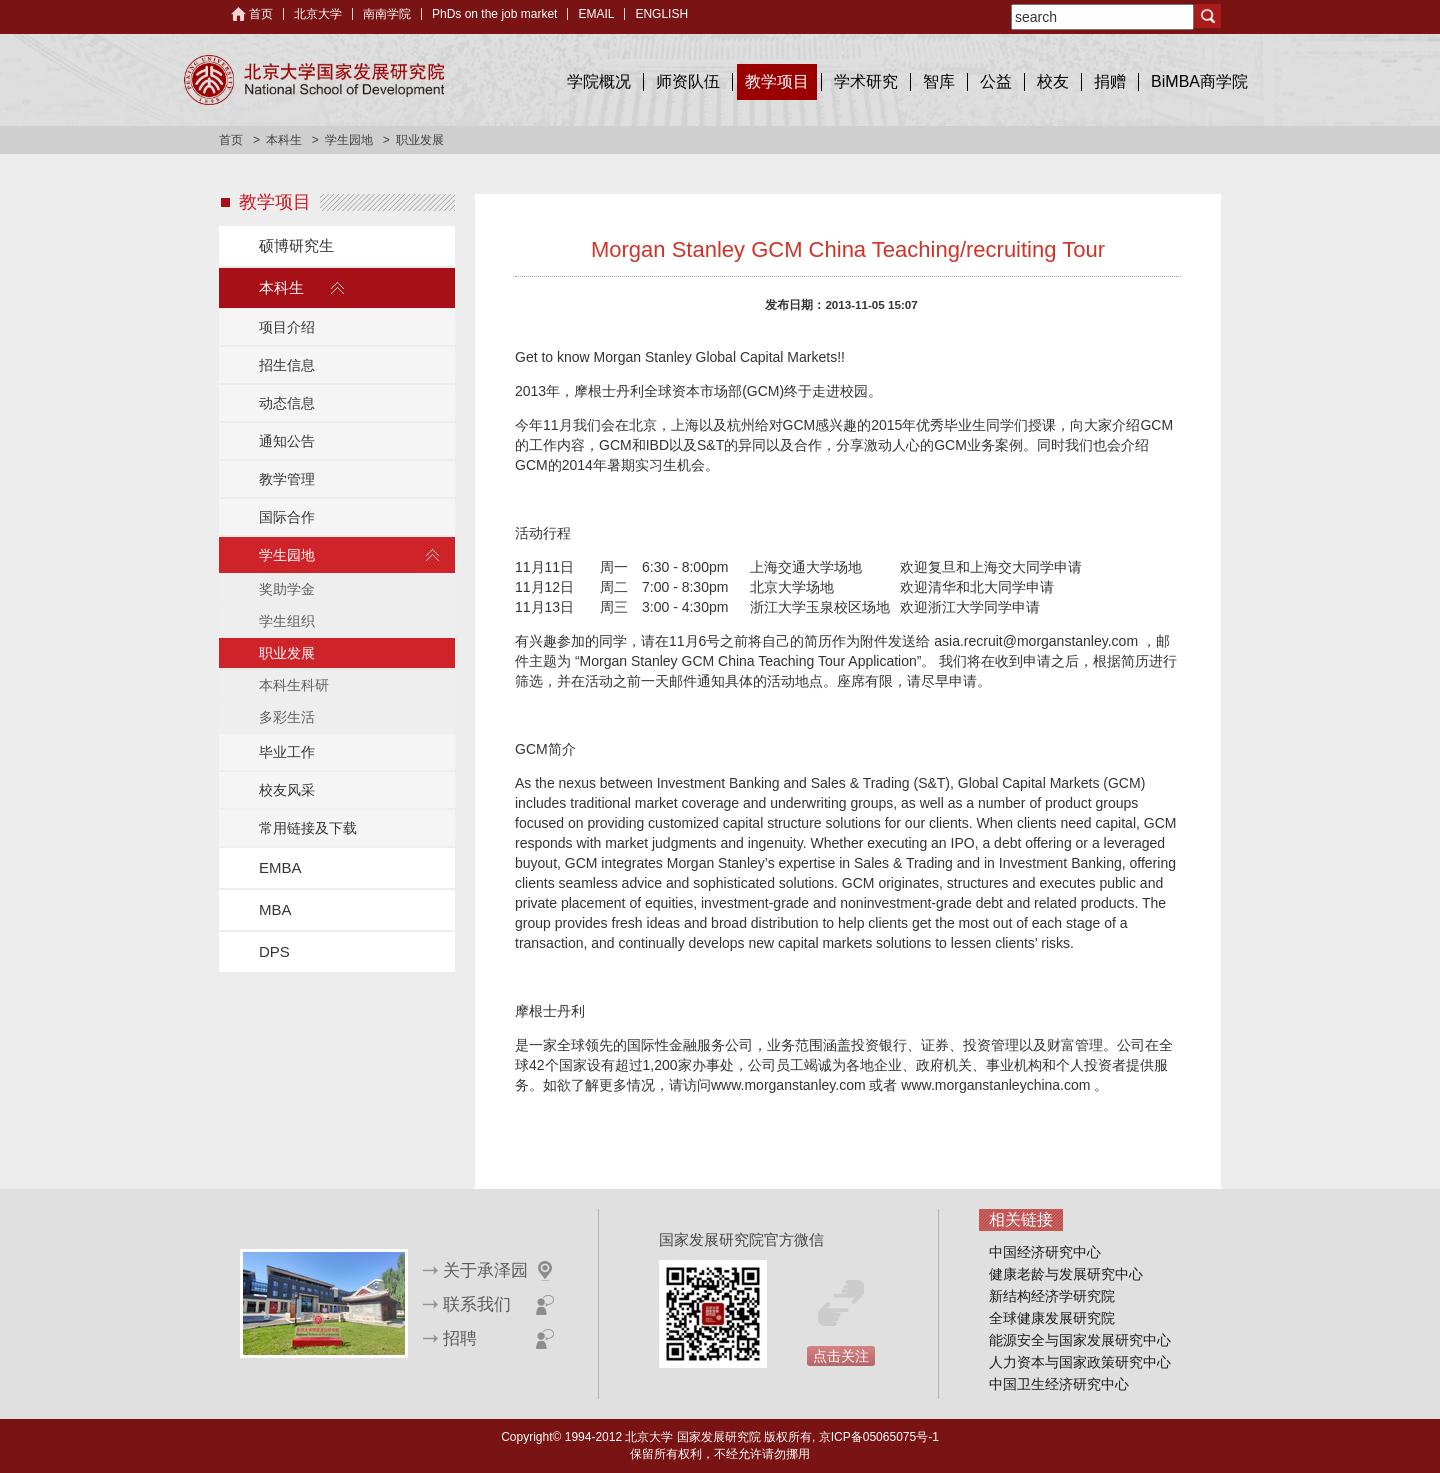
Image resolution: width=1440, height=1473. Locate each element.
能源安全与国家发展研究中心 (1080, 1340)
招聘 (460, 1338)
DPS (274, 951)
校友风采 (287, 790)
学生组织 (287, 621)
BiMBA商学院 (1199, 81)
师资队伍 (688, 81)
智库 (939, 81)
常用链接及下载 (308, 828)
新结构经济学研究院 (1052, 1296)
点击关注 (841, 1356)
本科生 (284, 140)
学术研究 (866, 81)
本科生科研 (294, 685)
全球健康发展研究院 (1052, 1318)
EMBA (280, 867)
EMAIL (596, 14)
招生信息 (287, 365)
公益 (996, 81)
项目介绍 (287, 327)
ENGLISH (661, 14)
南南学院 (387, 14)
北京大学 (318, 14)
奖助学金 (287, 589)
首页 (261, 14)
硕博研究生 (296, 245)
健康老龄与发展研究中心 (1066, 1274)
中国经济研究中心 (1045, 1252)
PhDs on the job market (494, 14)
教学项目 (777, 81)
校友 (1053, 81)
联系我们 (477, 1304)
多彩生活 (287, 717)
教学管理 (287, 479)
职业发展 (287, 653)
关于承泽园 (485, 1270)
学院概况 (599, 81)
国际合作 (287, 517)
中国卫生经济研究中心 (1059, 1384)
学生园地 (349, 140)
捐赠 (1110, 81)
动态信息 (287, 403)
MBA (275, 909)
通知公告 (287, 441)
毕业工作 (287, 752)
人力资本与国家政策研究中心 (1080, 1362)
